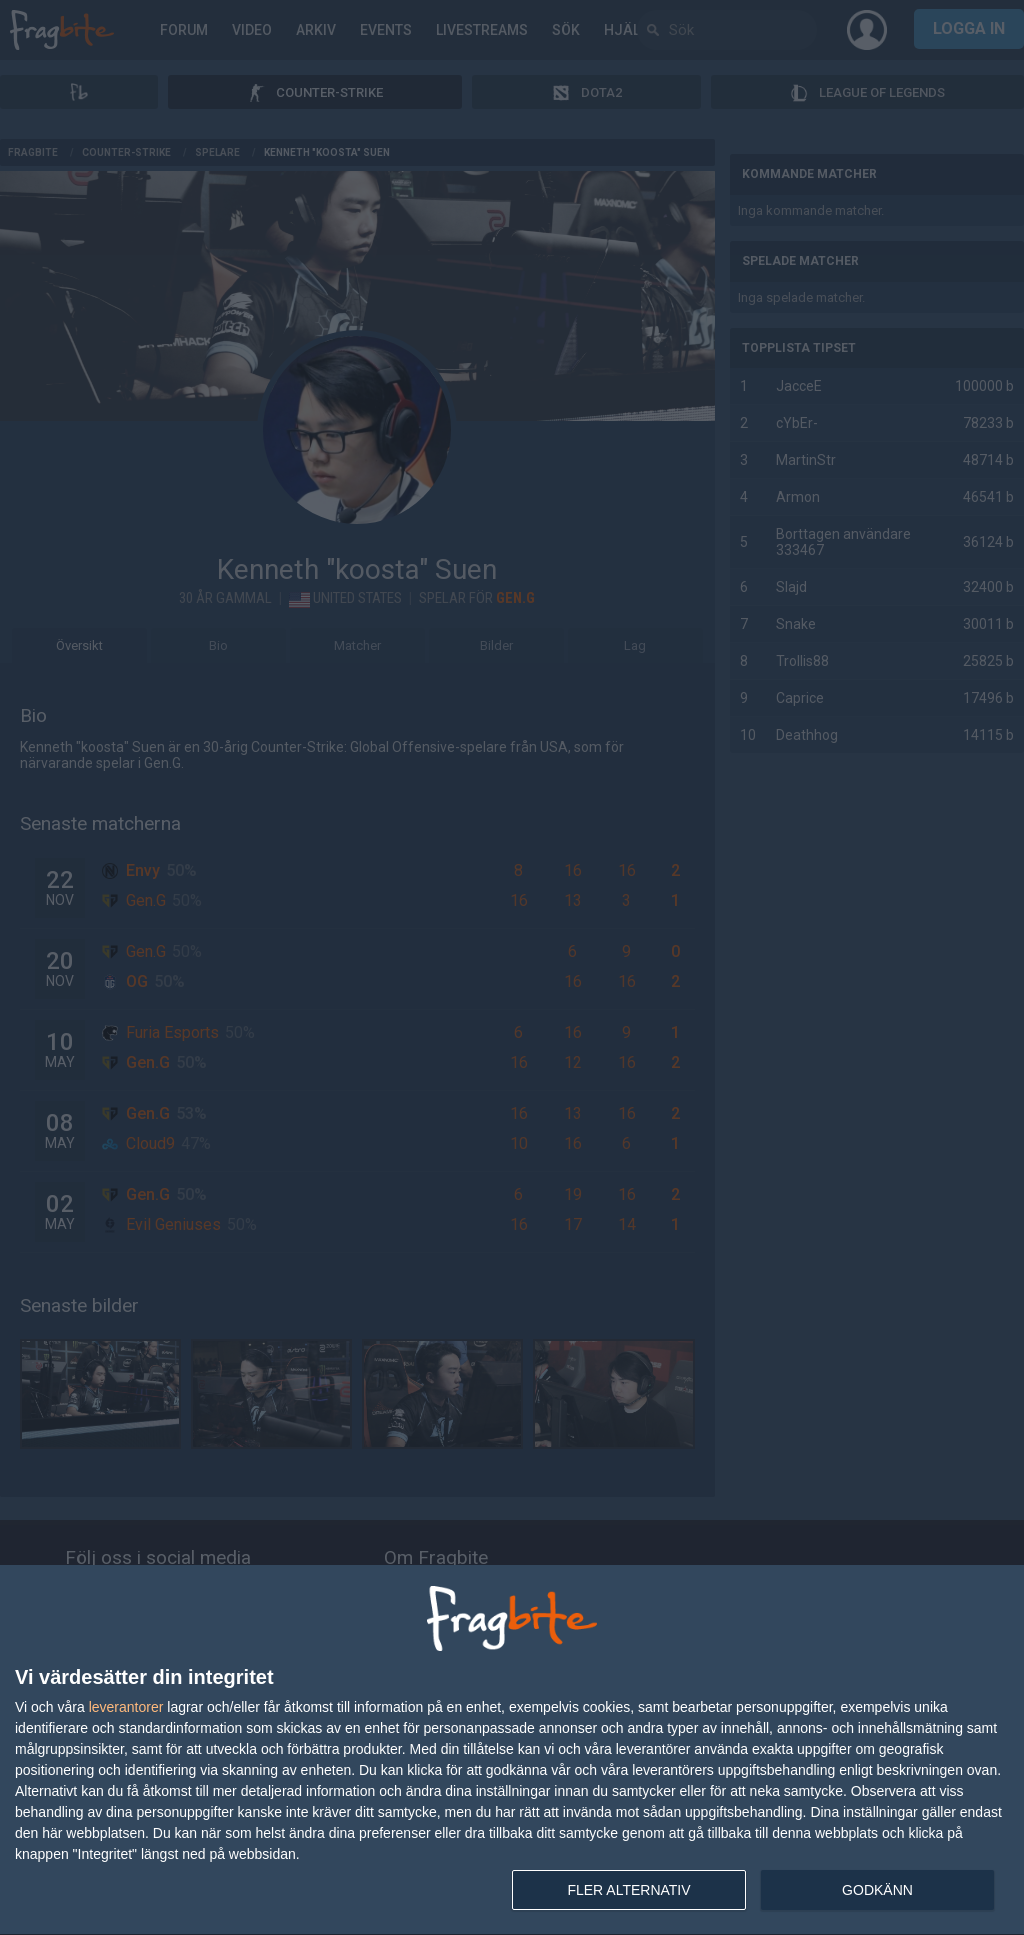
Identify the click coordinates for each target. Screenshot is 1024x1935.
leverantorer (126, 1707)
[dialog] (512, 1750)
